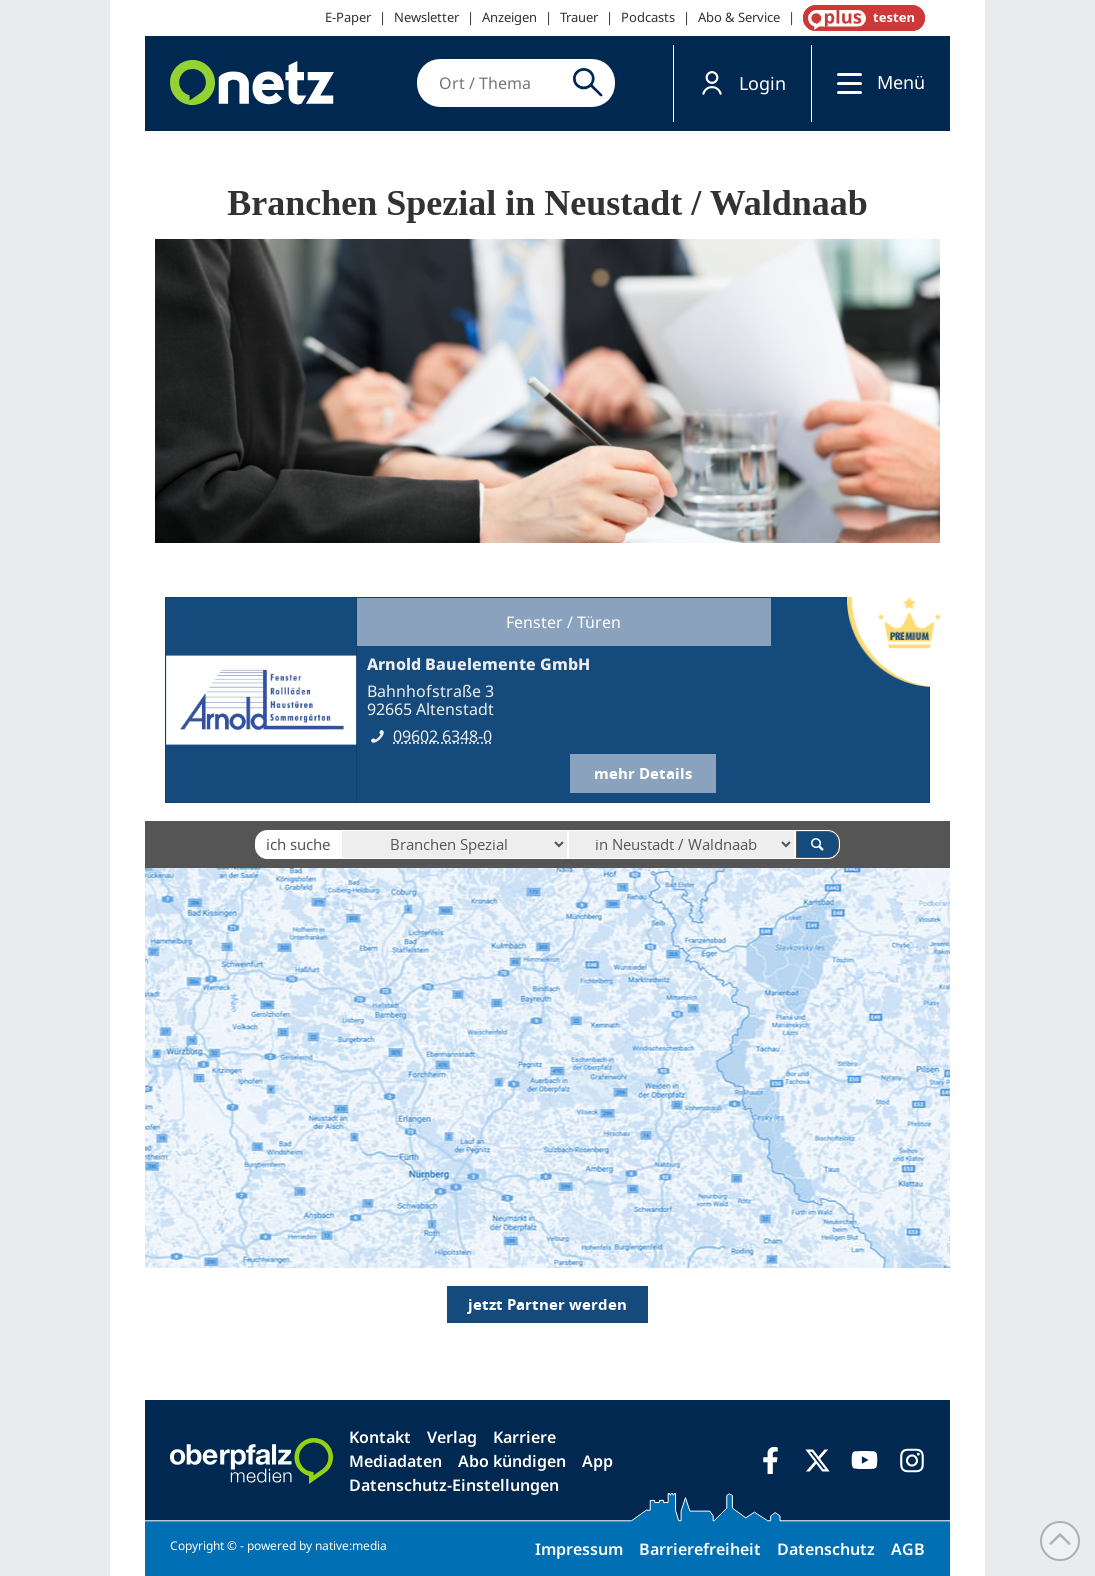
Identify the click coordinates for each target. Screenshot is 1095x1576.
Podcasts (648, 17)
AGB (908, 1549)
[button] (742, 83)
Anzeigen (509, 17)
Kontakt (380, 1437)
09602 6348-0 (442, 736)
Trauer (579, 17)
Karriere (524, 1437)
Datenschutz (826, 1549)
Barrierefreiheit (700, 1549)
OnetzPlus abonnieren (860, 18)
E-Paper (348, 17)
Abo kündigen (512, 1461)
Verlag (452, 1437)
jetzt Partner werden (547, 1304)
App (597, 1461)
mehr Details (643, 773)
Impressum (579, 1549)
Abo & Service (739, 17)
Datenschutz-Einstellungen (454, 1485)
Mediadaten (395, 1461)
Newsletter (426, 17)
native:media (351, 1545)
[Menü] (844, 82)
